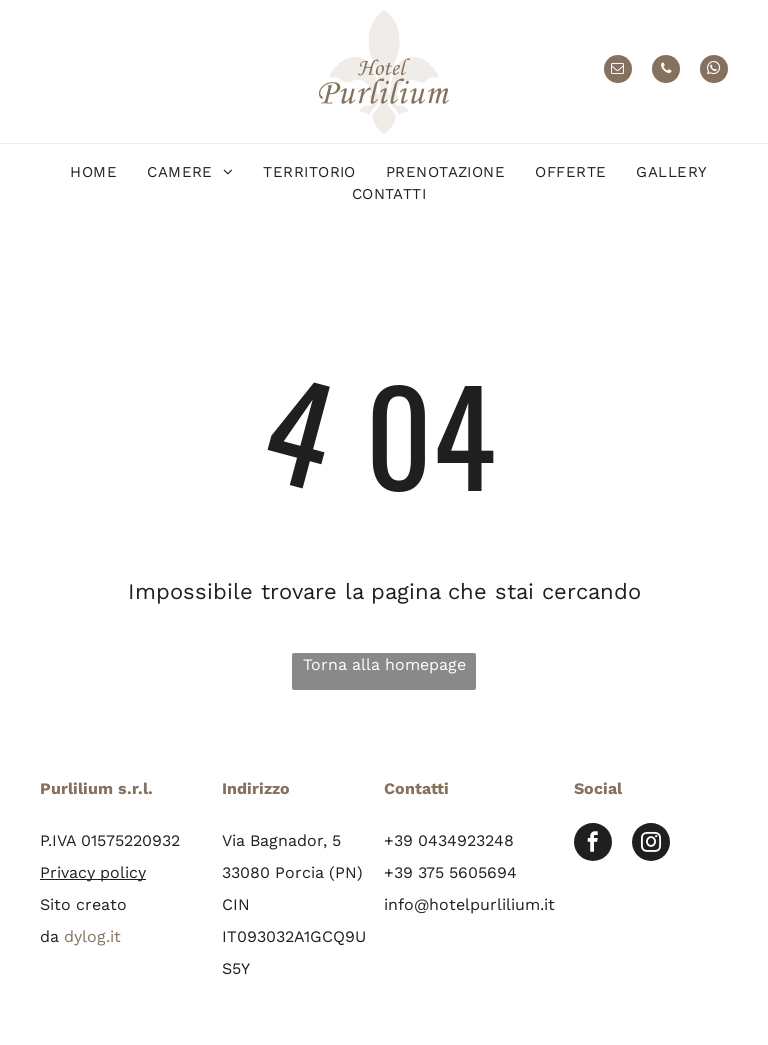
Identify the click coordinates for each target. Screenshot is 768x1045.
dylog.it (92, 936)
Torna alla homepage (384, 664)
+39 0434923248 (449, 840)
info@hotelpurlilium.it (469, 904)
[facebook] (593, 844)
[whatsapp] (714, 71)
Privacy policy (93, 872)
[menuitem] (93, 172)
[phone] (666, 71)
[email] (618, 71)
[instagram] (651, 844)
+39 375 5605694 (450, 872)
